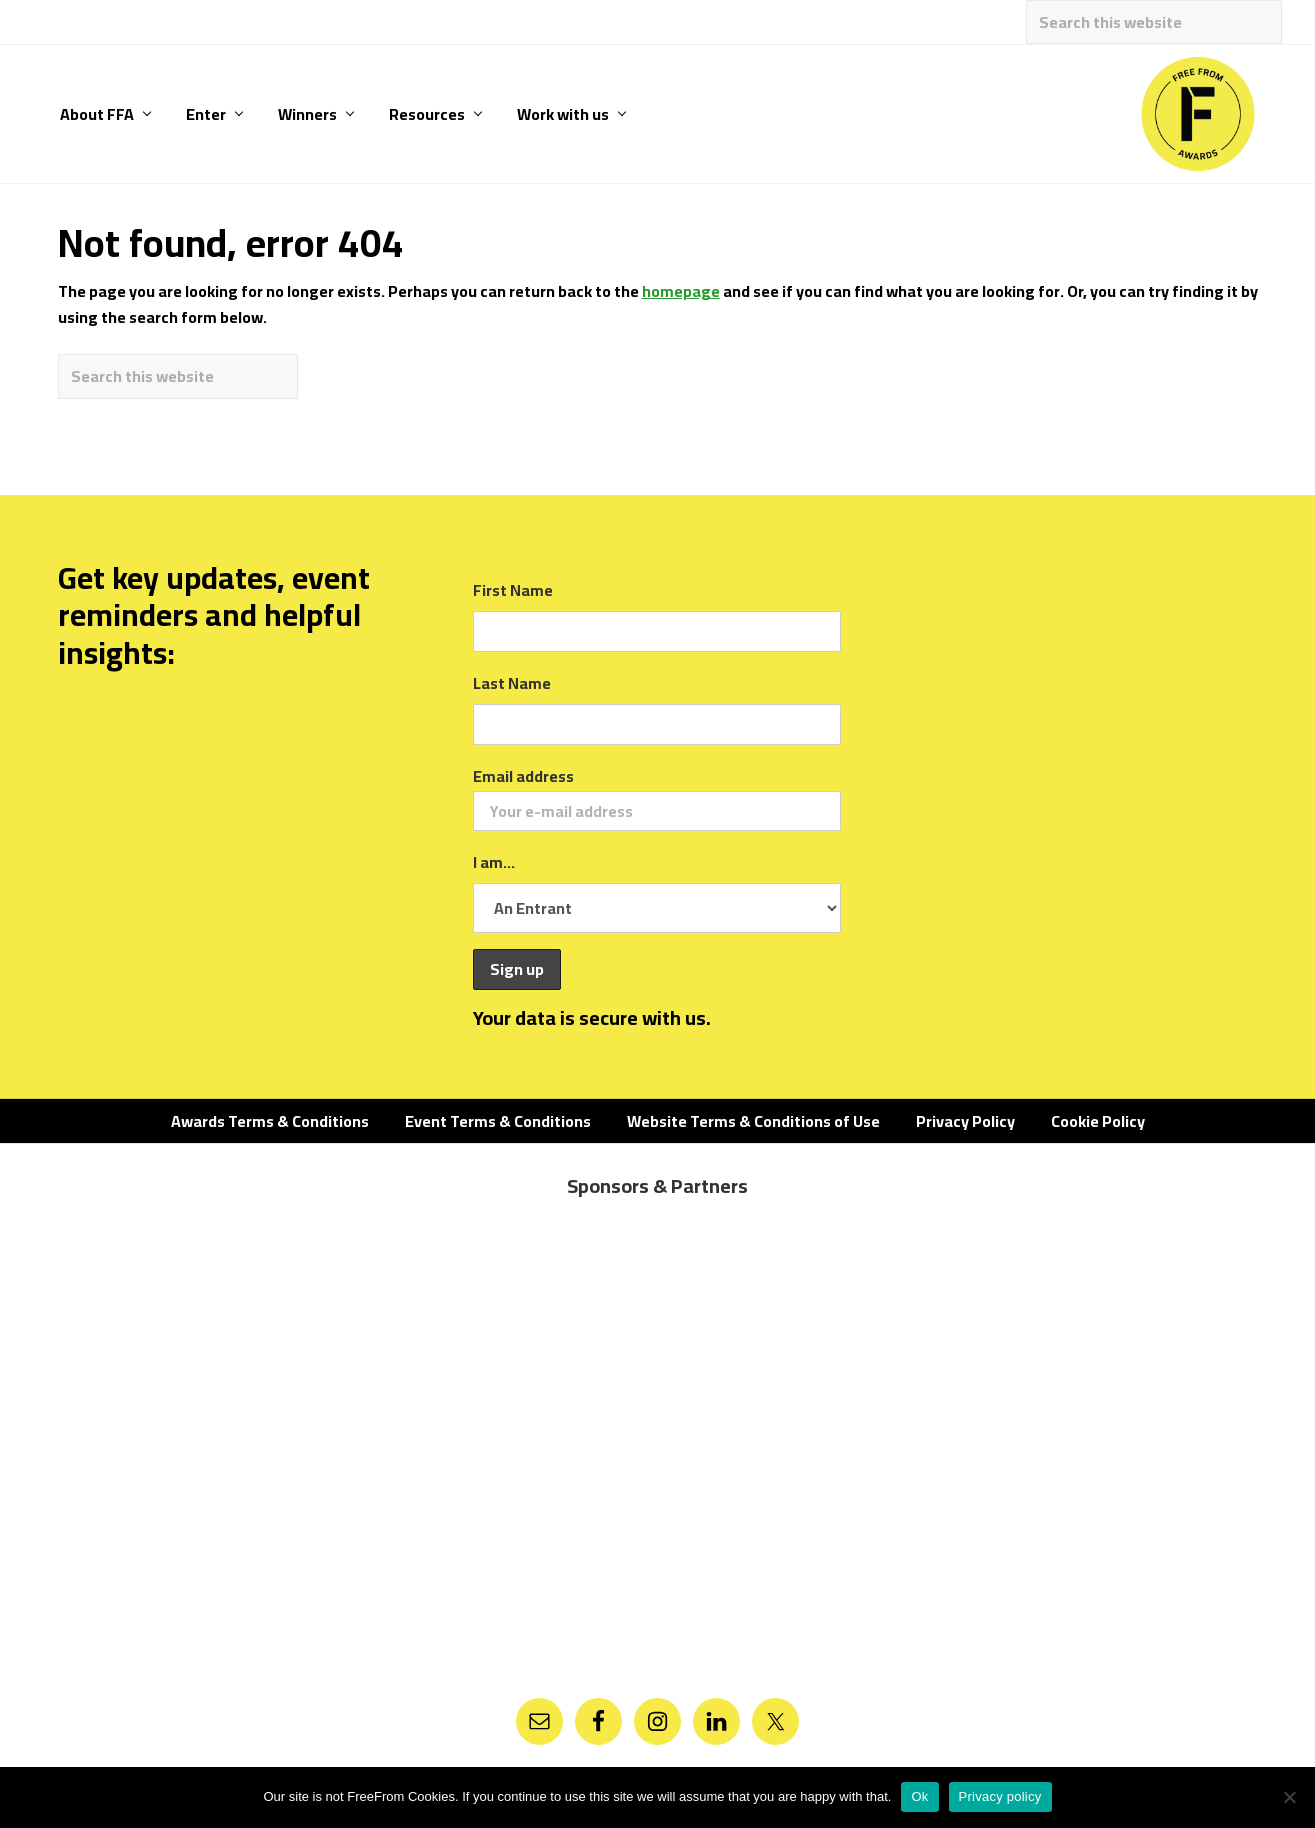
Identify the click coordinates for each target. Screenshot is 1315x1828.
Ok (919, 1796)
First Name (513, 590)
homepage (681, 291)
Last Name (512, 683)
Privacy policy (1000, 1796)
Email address (657, 796)
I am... (494, 862)
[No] (1290, 1797)
